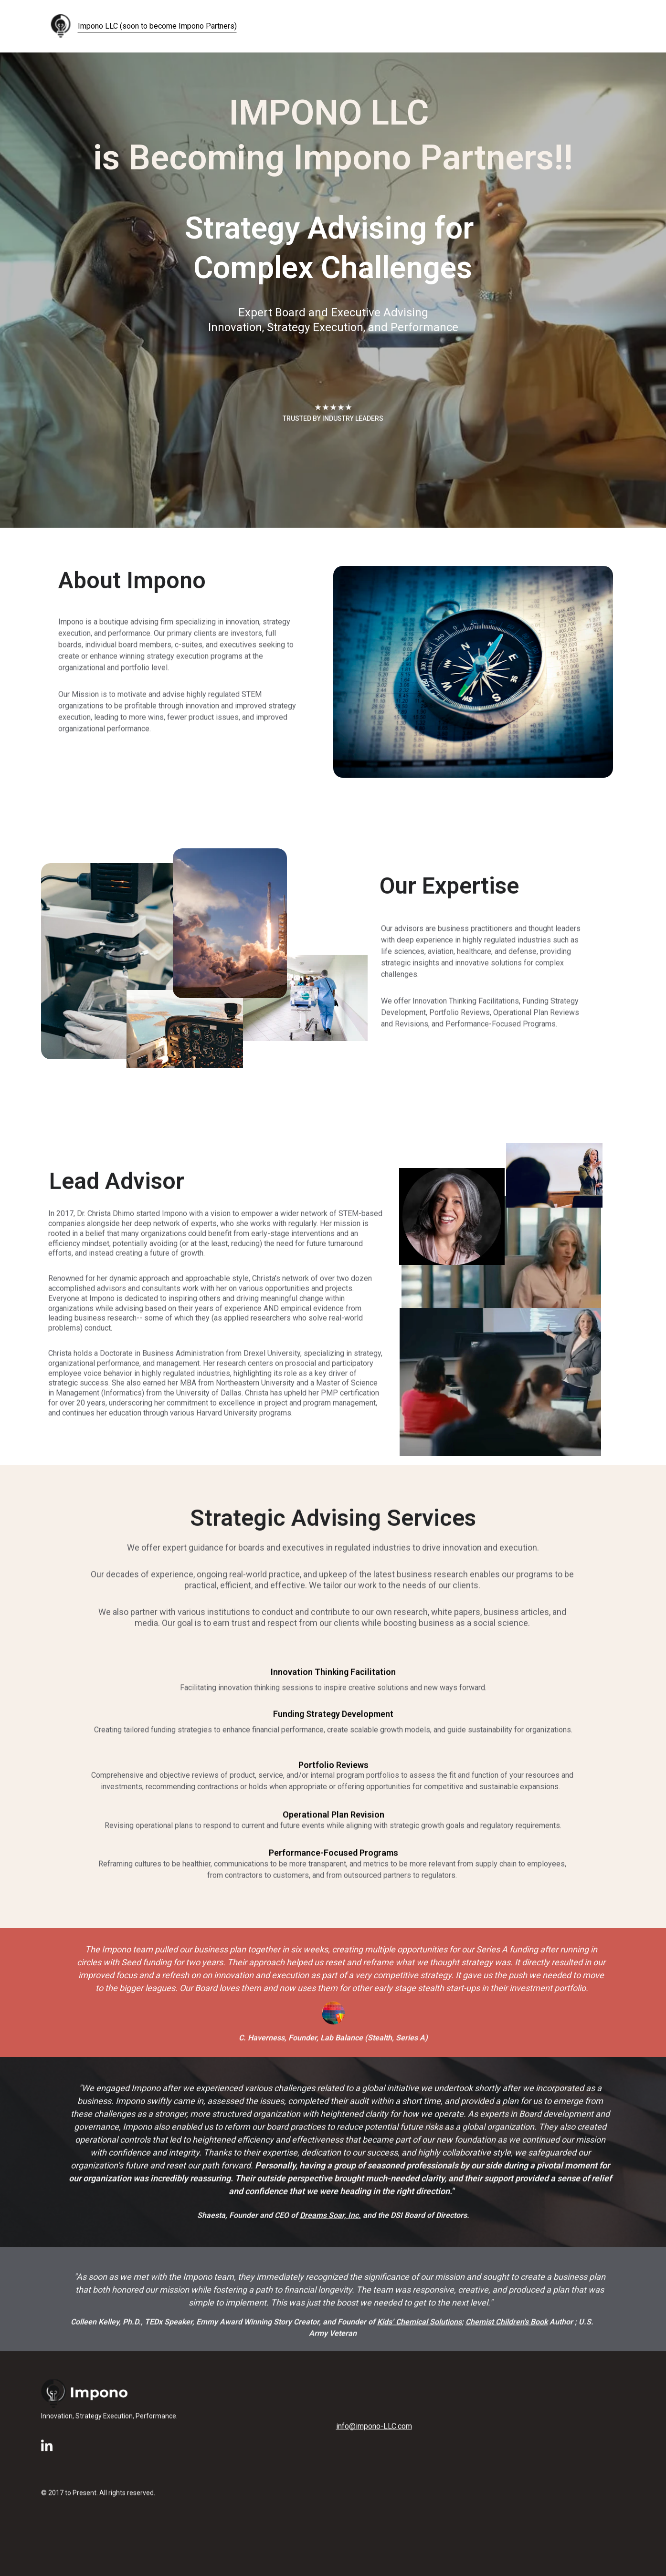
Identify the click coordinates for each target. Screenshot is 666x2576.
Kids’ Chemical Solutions (419, 2324)
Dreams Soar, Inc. (330, 2216)
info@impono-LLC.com (374, 2427)
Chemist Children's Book (506, 2324)
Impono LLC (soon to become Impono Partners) (157, 26)
